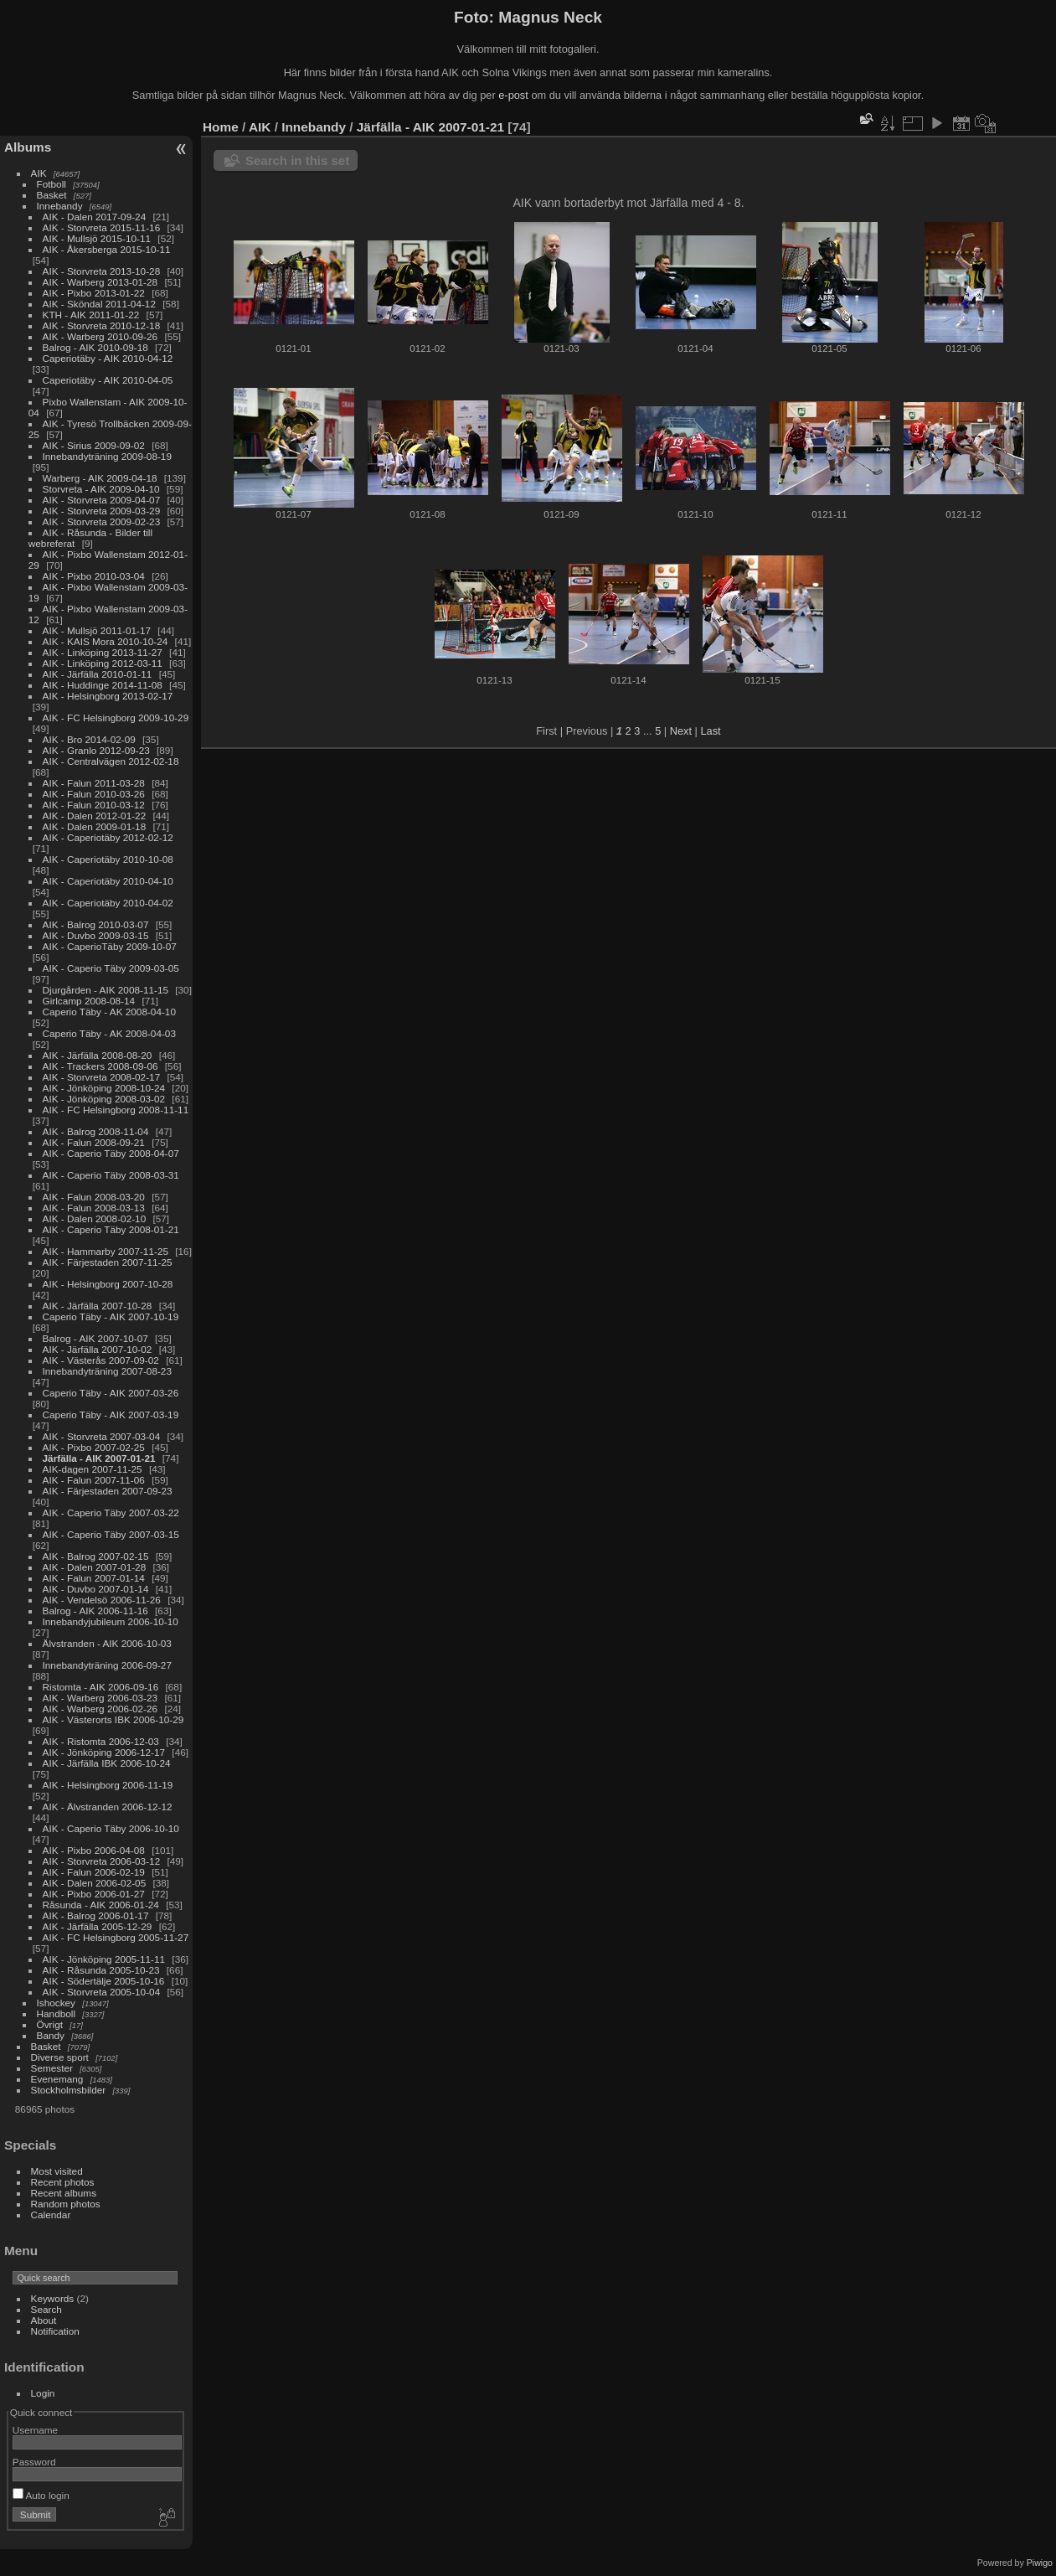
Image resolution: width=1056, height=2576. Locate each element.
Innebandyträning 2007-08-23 (107, 1370)
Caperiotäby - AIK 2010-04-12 (108, 358)
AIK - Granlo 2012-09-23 (96, 750)
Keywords (53, 2298)
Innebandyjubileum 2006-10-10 (110, 1621)
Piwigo (1040, 2563)
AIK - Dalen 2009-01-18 (95, 826)
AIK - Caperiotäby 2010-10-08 (108, 859)
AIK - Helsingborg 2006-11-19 (108, 1784)
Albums (27, 147)
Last (710, 731)
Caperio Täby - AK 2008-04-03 (109, 1033)
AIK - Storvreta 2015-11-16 (102, 227)
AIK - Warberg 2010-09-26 (100, 336)
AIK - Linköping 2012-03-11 (102, 663)
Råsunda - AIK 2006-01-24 (101, 1904)
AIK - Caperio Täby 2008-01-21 (111, 1229)
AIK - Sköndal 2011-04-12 (99, 303)
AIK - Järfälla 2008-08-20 (97, 1055)
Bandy (50, 2035)
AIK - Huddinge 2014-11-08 (102, 684)
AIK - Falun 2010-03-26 (94, 793)
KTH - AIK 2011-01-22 (91, 314)
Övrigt (50, 2024)
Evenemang (57, 2078)
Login (43, 2393)
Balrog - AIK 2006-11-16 (95, 1610)
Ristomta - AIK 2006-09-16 (101, 1686)
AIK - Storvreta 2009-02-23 (102, 521)
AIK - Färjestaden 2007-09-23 (108, 1490)
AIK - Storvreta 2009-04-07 (102, 499)
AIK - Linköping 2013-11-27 (102, 652)
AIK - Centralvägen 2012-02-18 (111, 761)
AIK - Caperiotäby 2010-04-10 (108, 880)
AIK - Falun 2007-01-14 (94, 1577)
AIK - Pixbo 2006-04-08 (94, 1850)
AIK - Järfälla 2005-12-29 (97, 1926)
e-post (513, 95)
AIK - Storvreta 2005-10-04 (102, 1991)
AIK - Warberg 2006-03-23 (100, 1697)
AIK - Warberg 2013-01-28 (100, 281)
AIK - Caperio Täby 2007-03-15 (111, 1534)
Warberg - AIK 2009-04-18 (100, 477)
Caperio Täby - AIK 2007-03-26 (111, 1392)
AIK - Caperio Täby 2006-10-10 (111, 1828)
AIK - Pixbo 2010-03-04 (94, 575)
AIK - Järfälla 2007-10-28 (97, 1305)
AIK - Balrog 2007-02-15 (96, 1556)
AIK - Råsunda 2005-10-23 (101, 1969)
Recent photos (63, 2181)
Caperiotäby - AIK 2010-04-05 (108, 379)
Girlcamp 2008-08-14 (89, 1000)
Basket (52, 194)
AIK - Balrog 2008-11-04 (96, 1131)
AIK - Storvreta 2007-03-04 (102, 1436)
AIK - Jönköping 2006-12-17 (104, 1752)
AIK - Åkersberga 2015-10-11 (107, 249)
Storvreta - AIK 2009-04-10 (101, 488)
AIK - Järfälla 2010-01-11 (97, 674)
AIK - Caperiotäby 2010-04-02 (108, 902)
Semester (52, 2067)
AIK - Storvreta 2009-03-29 (102, 510)
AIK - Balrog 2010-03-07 (96, 924)
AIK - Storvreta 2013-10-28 (102, 271)
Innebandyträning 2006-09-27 (107, 1665)
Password (34, 2461)
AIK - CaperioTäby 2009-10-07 (110, 946)
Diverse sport (60, 2057)
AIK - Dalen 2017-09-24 (95, 216)
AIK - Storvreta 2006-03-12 (102, 1861)
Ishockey (56, 2002)
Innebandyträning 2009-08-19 (107, 456)
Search (46, 2309)
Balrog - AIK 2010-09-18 (95, 347)
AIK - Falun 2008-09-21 (94, 1142)
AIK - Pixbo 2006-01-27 (94, 1893)
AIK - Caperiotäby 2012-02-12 (108, 837)
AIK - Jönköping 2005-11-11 (104, 1959)
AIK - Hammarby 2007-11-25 (105, 1251)
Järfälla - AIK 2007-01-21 (99, 1458)
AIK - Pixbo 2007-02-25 (94, 1447)
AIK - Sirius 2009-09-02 (94, 445)
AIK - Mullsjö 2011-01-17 (97, 630)
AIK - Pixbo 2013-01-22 (94, 292)
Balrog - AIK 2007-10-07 (95, 1338)
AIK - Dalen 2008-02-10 (95, 1218)
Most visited (57, 2171)
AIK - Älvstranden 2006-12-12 (108, 1806)
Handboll (56, 2013)
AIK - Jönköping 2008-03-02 (104, 1098)
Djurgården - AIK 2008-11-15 (105, 989)
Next (681, 731)
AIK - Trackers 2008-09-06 (100, 1066)
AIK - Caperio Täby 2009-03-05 (111, 968)
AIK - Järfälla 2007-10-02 (97, 1349)
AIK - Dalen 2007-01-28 (95, 1567)
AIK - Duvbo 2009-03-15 (96, 935)
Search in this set (297, 160)
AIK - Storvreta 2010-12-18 (102, 325)
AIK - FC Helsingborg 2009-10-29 (116, 717)
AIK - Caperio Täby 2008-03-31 (111, 1174)
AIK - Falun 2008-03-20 (94, 1196)
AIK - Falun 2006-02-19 (94, 1871)
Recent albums (63, 2192)
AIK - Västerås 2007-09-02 (101, 1360)
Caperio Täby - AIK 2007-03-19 (111, 1414)
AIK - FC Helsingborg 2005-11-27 (116, 1937)
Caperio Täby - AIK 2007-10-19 (111, 1316)
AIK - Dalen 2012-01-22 (95, 815)
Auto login (41, 2495)
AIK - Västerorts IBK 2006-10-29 (113, 1719)
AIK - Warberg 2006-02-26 (100, 1708)
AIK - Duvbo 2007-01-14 (96, 1588)
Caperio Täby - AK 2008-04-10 (109, 1011)
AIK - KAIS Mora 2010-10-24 (105, 641)
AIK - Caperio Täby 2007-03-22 (111, 1512)
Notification (55, 2331)
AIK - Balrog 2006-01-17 (96, 1915)
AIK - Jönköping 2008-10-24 (104, 1087)
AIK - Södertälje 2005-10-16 (104, 1980)
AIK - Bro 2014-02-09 (89, 739)
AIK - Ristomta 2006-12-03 (101, 1741)
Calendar (51, 2214)
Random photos (65, 2203)
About (44, 2320)
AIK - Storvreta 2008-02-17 (102, 1076)
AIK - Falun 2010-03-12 (94, 804)
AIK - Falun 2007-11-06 (94, 1479)
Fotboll (51, 183)
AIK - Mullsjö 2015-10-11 (97, 238)
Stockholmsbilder (68, 2089)
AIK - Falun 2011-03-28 (94, 782)
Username (35, 2429)
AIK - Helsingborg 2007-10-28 (108, 1283)
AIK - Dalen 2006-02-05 (95, 1882)
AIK (39, 173)
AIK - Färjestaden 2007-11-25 (108, 1262)
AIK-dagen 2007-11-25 (92, 1469)
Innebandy (60, 205)
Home (221, 127)
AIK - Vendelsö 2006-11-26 (102, 1599)
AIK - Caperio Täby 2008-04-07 (111, 1153)
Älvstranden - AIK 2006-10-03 (107, 1643)
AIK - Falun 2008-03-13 (94, 1207)
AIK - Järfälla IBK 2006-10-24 (107, 1763)
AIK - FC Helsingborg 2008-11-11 (116, 1109)
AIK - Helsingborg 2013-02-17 (108, 695)
